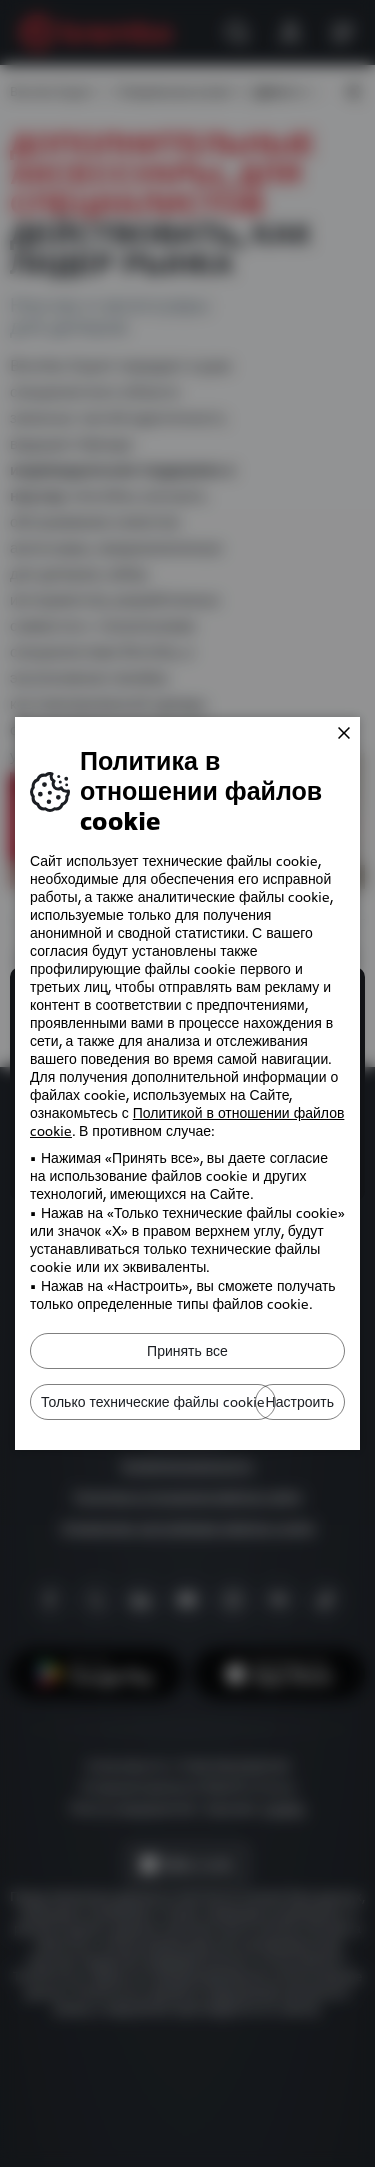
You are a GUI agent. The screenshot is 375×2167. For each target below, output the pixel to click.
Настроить (300, 1402)
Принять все (187, 1351)
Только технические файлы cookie (153, 1402)
